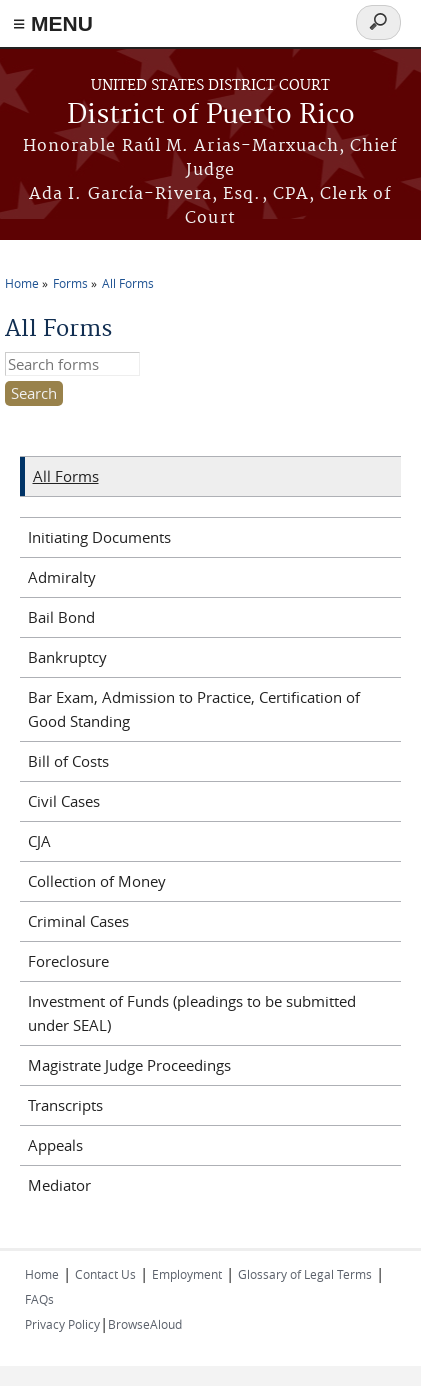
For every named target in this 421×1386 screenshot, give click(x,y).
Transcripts (65, 1105)
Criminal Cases (78, 921)
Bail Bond (61, 617)
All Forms (128, 283)
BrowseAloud (145, 1324)
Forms (70, 283)
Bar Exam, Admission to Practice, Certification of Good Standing (194, 709)
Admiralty (62, 577)
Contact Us (105, 1274)
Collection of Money (97, 881)
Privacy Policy (62, 1324)
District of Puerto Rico (211, 115)
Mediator (59, 1185)
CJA (39, 841)
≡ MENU (53, 23)
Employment (187, 1274)
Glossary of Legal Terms (305, 1274)
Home (22, 283)
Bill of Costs (68, 761)
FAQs (39, 1299)
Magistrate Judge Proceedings (129, 1065)
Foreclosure (68, 961)
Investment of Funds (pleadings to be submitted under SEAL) (192, 1013)
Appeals (55, 1145)
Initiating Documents (99, 537)
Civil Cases (64, 801)
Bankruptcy (67, 657)
